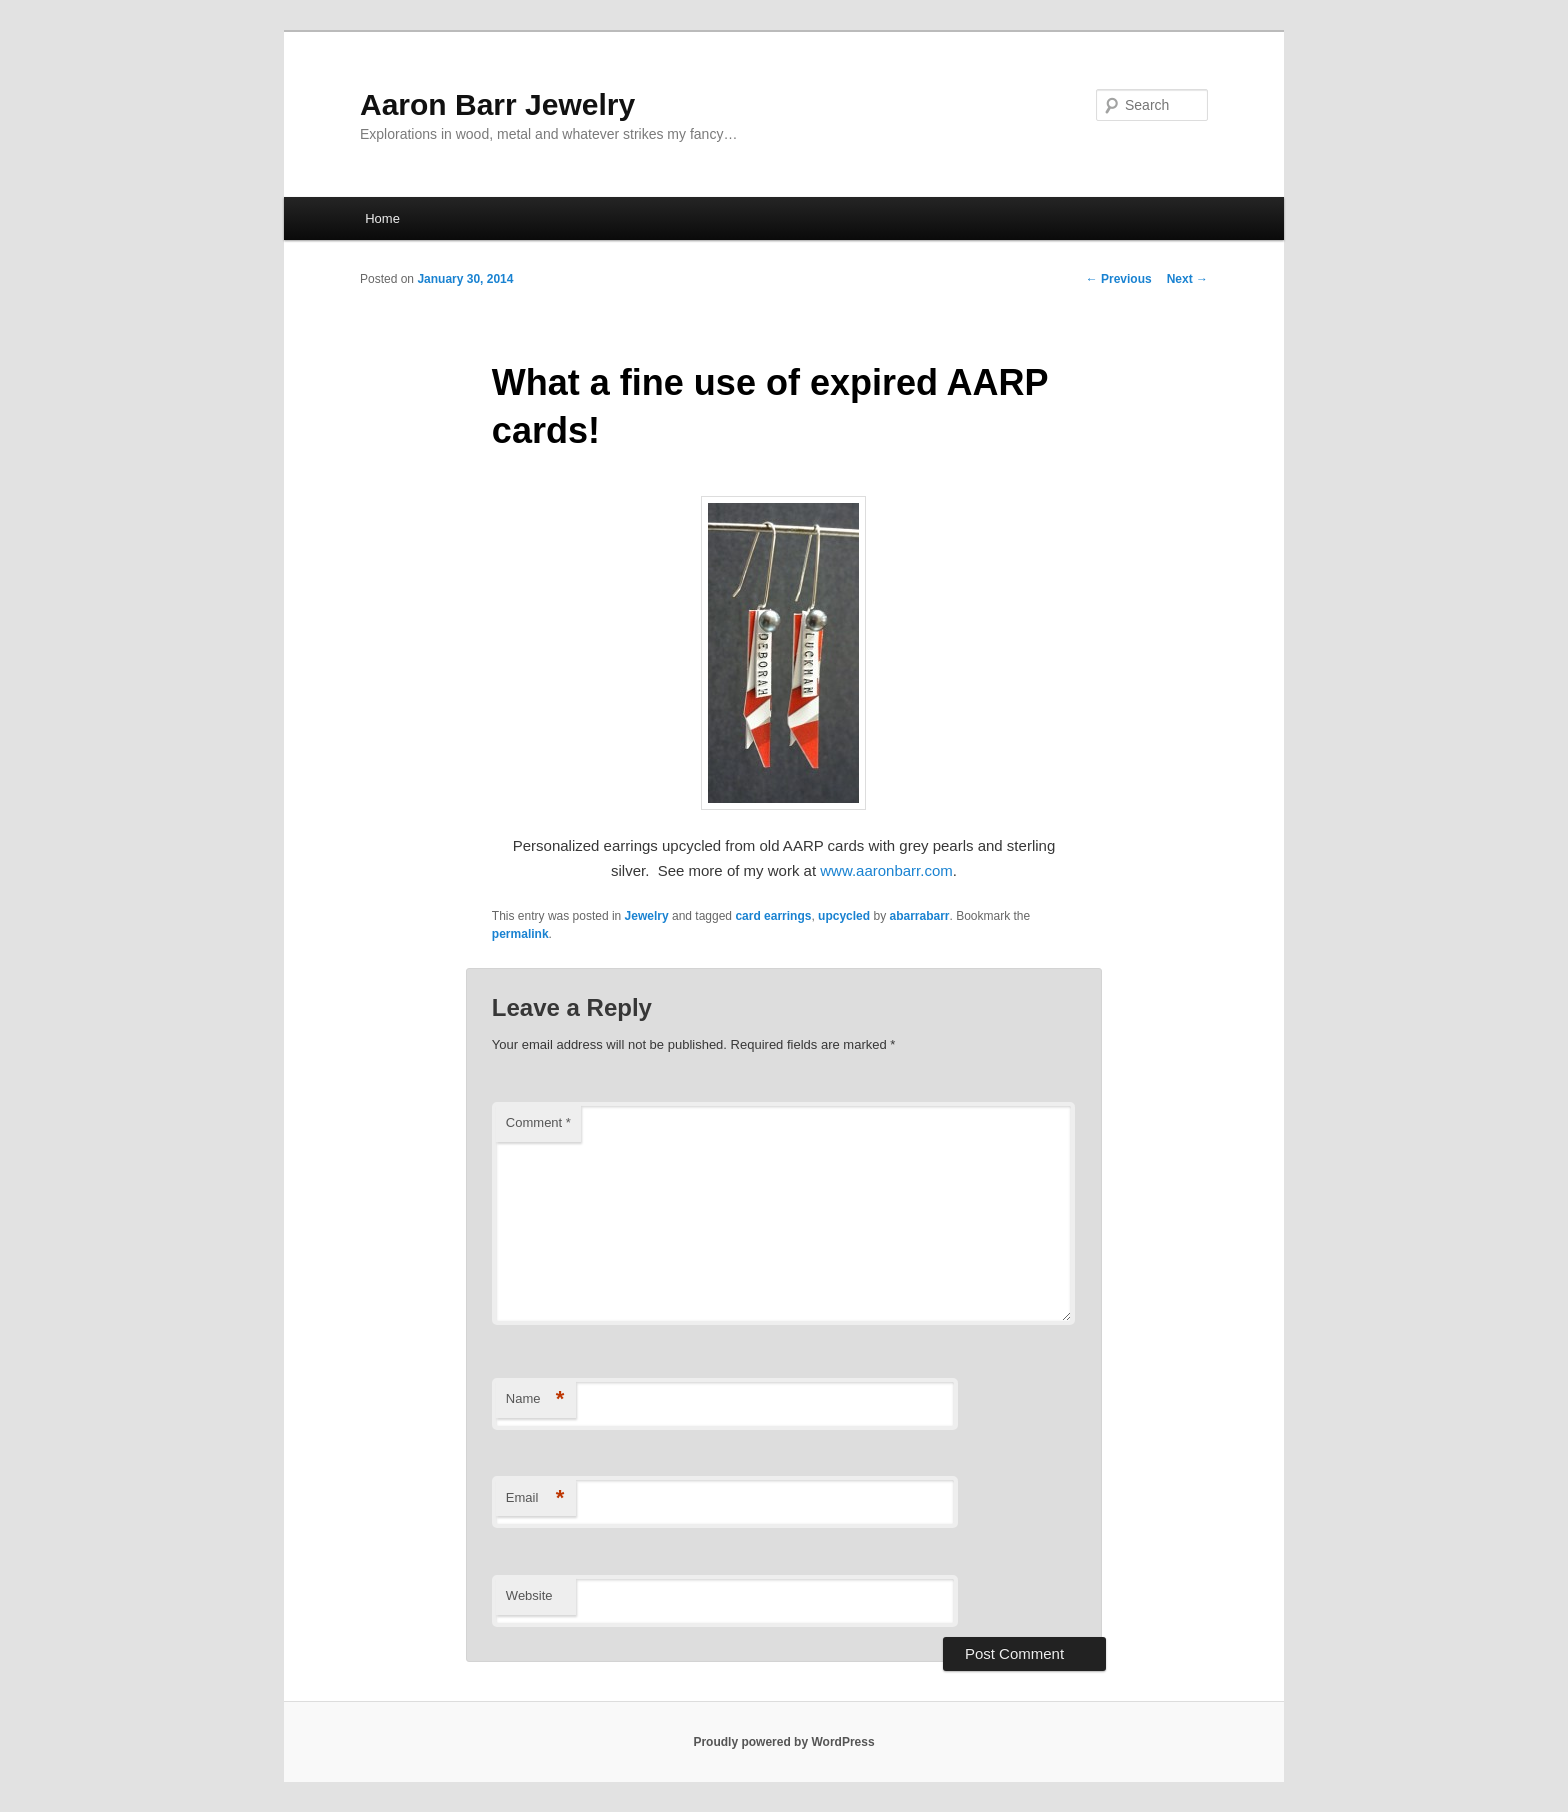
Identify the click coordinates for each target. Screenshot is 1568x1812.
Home (382, 218)
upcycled (844, 916)
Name (535, 1399)
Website (529, 1595)
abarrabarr (919, 916)
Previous (1119, 279)
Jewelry (647, 916)
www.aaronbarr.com (886, 870)
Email (535, 1498)
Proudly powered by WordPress (783, 1742)
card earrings (773, 916)
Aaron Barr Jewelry (497, 104)
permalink (520, 934)
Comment (538, 1122)
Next (1187, 279)
